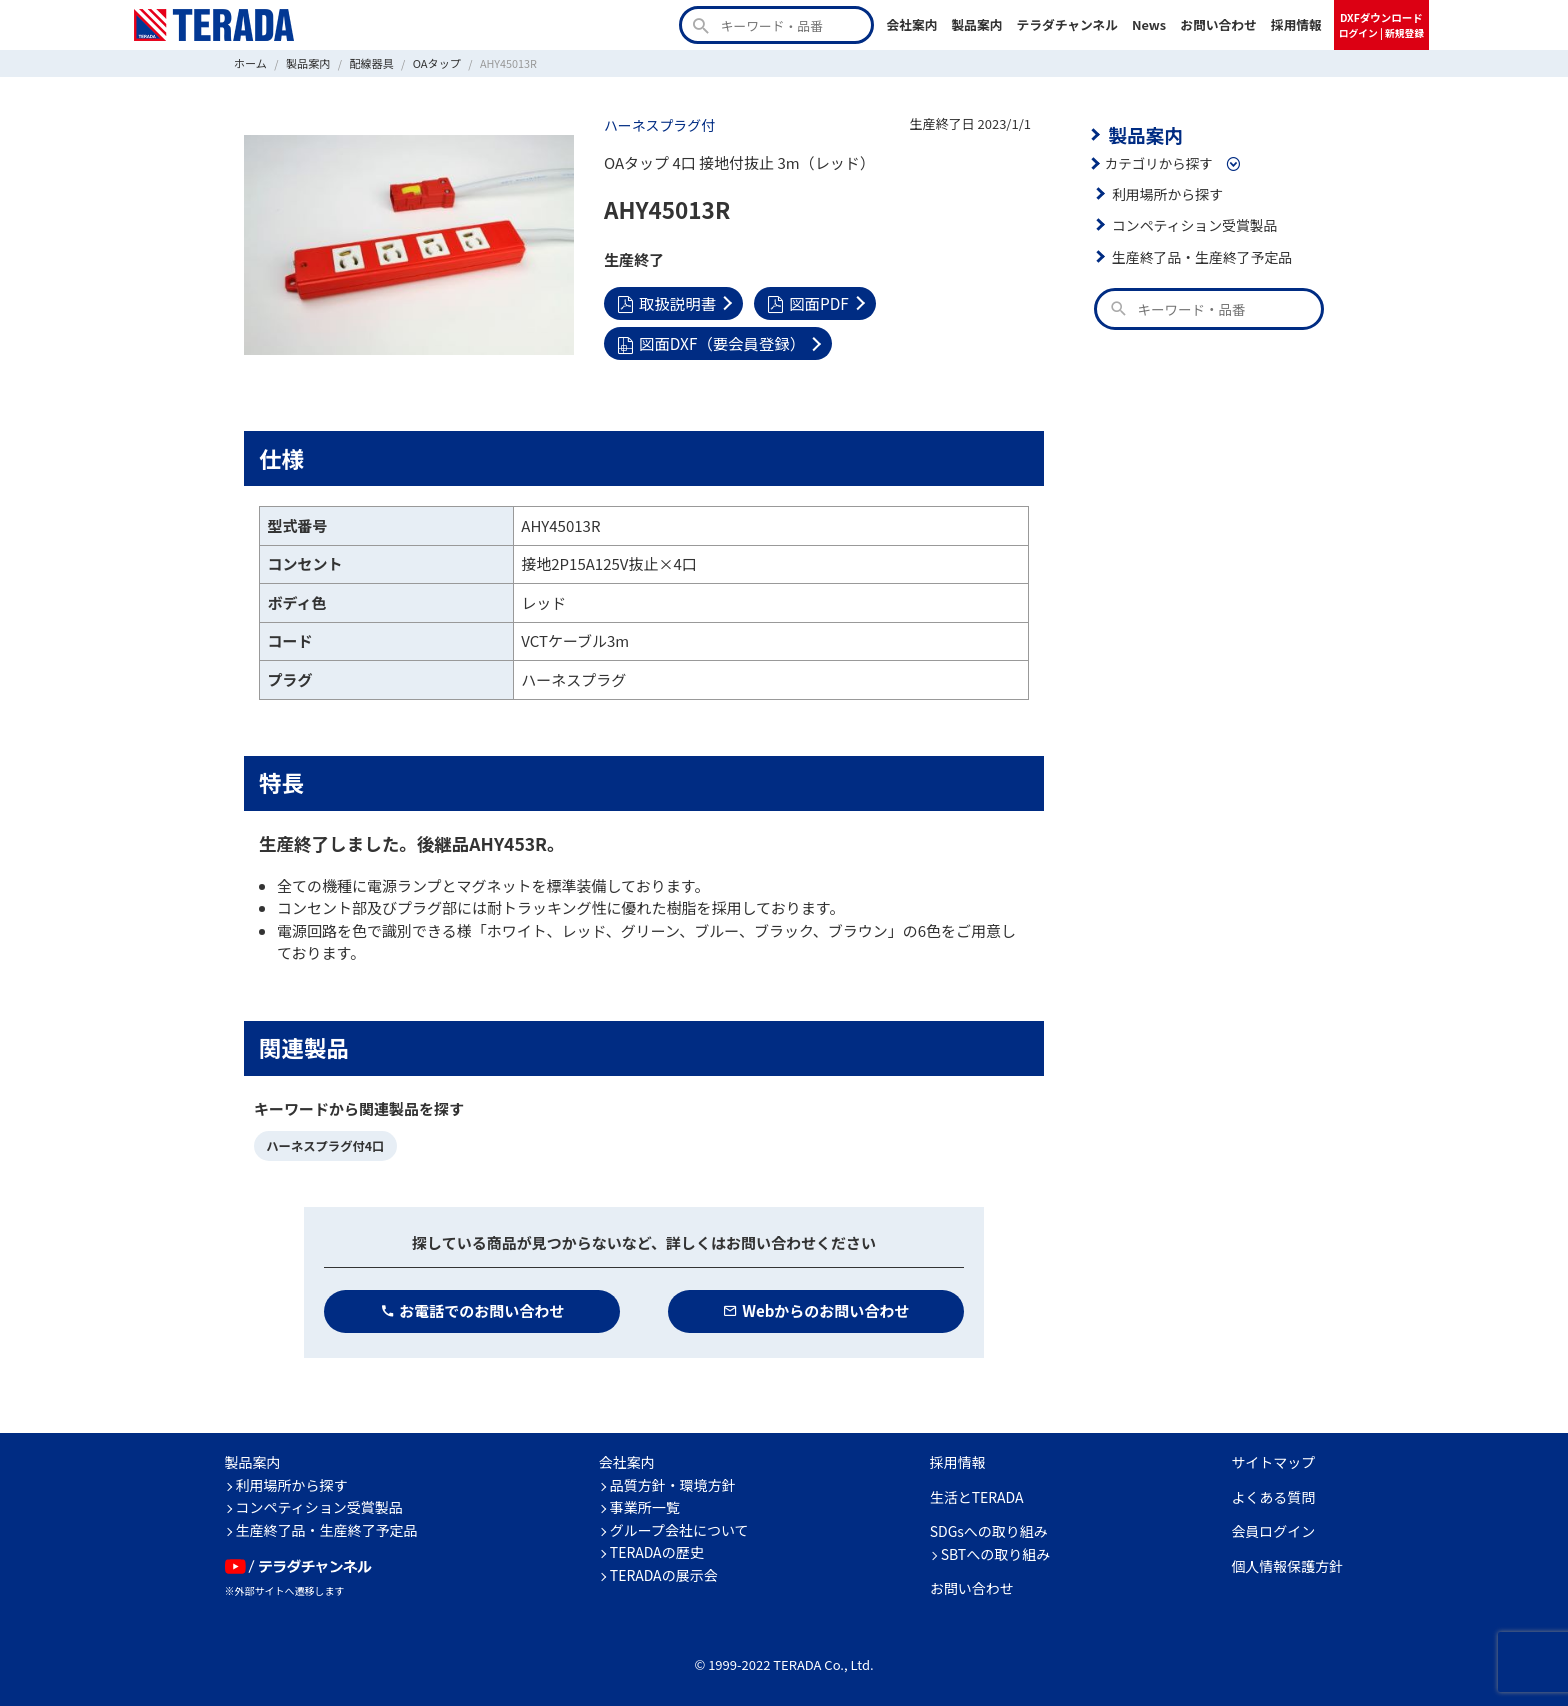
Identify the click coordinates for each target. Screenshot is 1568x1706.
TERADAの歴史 (657, 1551)
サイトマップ (1273, 1461)
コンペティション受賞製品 (1192, 224)
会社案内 (911, 24)
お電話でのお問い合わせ (472, 1309)
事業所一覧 (645, 1506)
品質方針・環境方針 (673, 1484)
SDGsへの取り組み (989, 1530)
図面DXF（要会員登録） (709, 341)
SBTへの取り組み (996, 1553)
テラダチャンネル (1067, 24)
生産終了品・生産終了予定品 (1200, 255)
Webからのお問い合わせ (816, 1309)
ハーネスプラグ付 (658, 125)
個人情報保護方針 (1287, 1565)
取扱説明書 (665, 301)
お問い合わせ (1218, 24)
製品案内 (976, 24)
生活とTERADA (977, 1496)
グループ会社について (679, 1529)
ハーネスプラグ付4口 (323, 1144)
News (1149, 24)
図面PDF (805, 301)
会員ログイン (1273, 1530)
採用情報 (1296, 24)
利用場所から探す (1166, 192)
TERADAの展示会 (664, 1574)
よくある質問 (1273, 1496)
